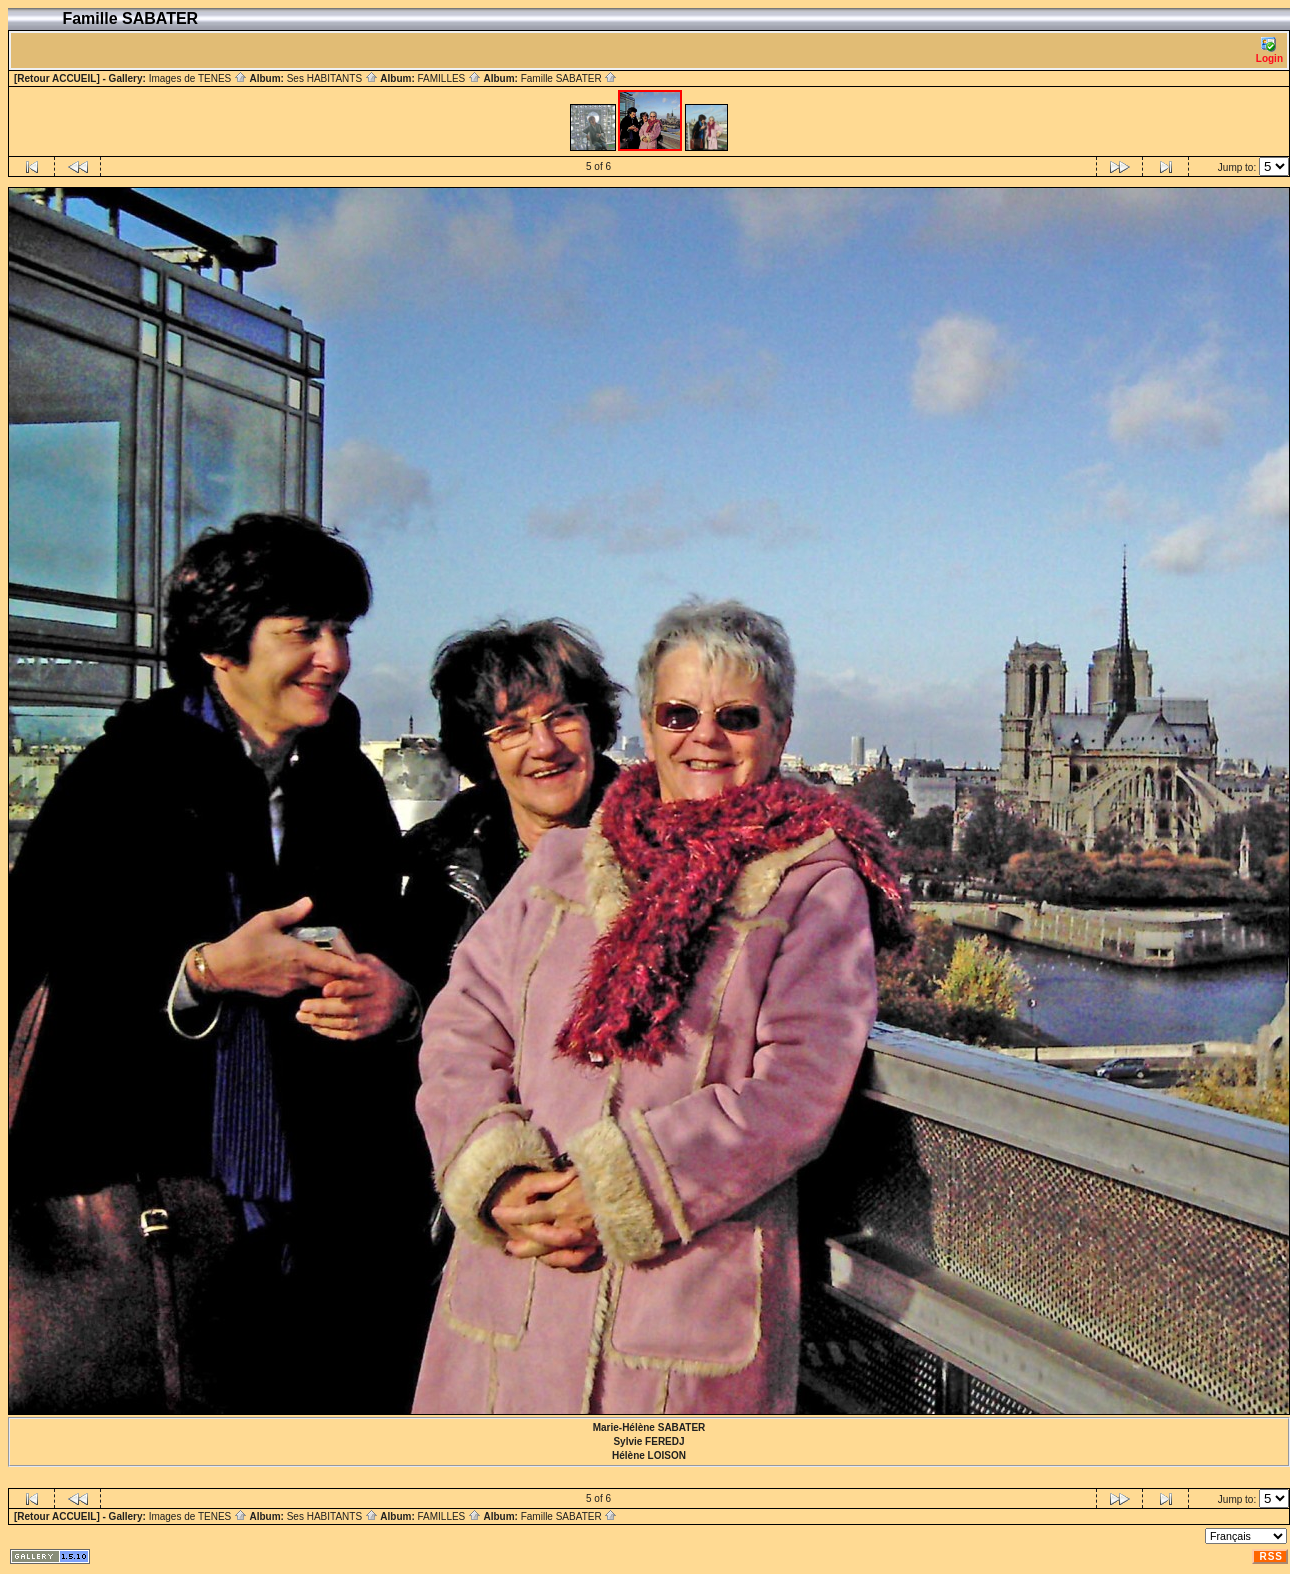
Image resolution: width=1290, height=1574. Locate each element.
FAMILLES (449, 78)
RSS (1271, 1556)
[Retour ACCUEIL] (57, 78)
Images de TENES (198, 78)
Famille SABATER (569, 78)
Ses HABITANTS (332, 78)
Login (1269, 50)
